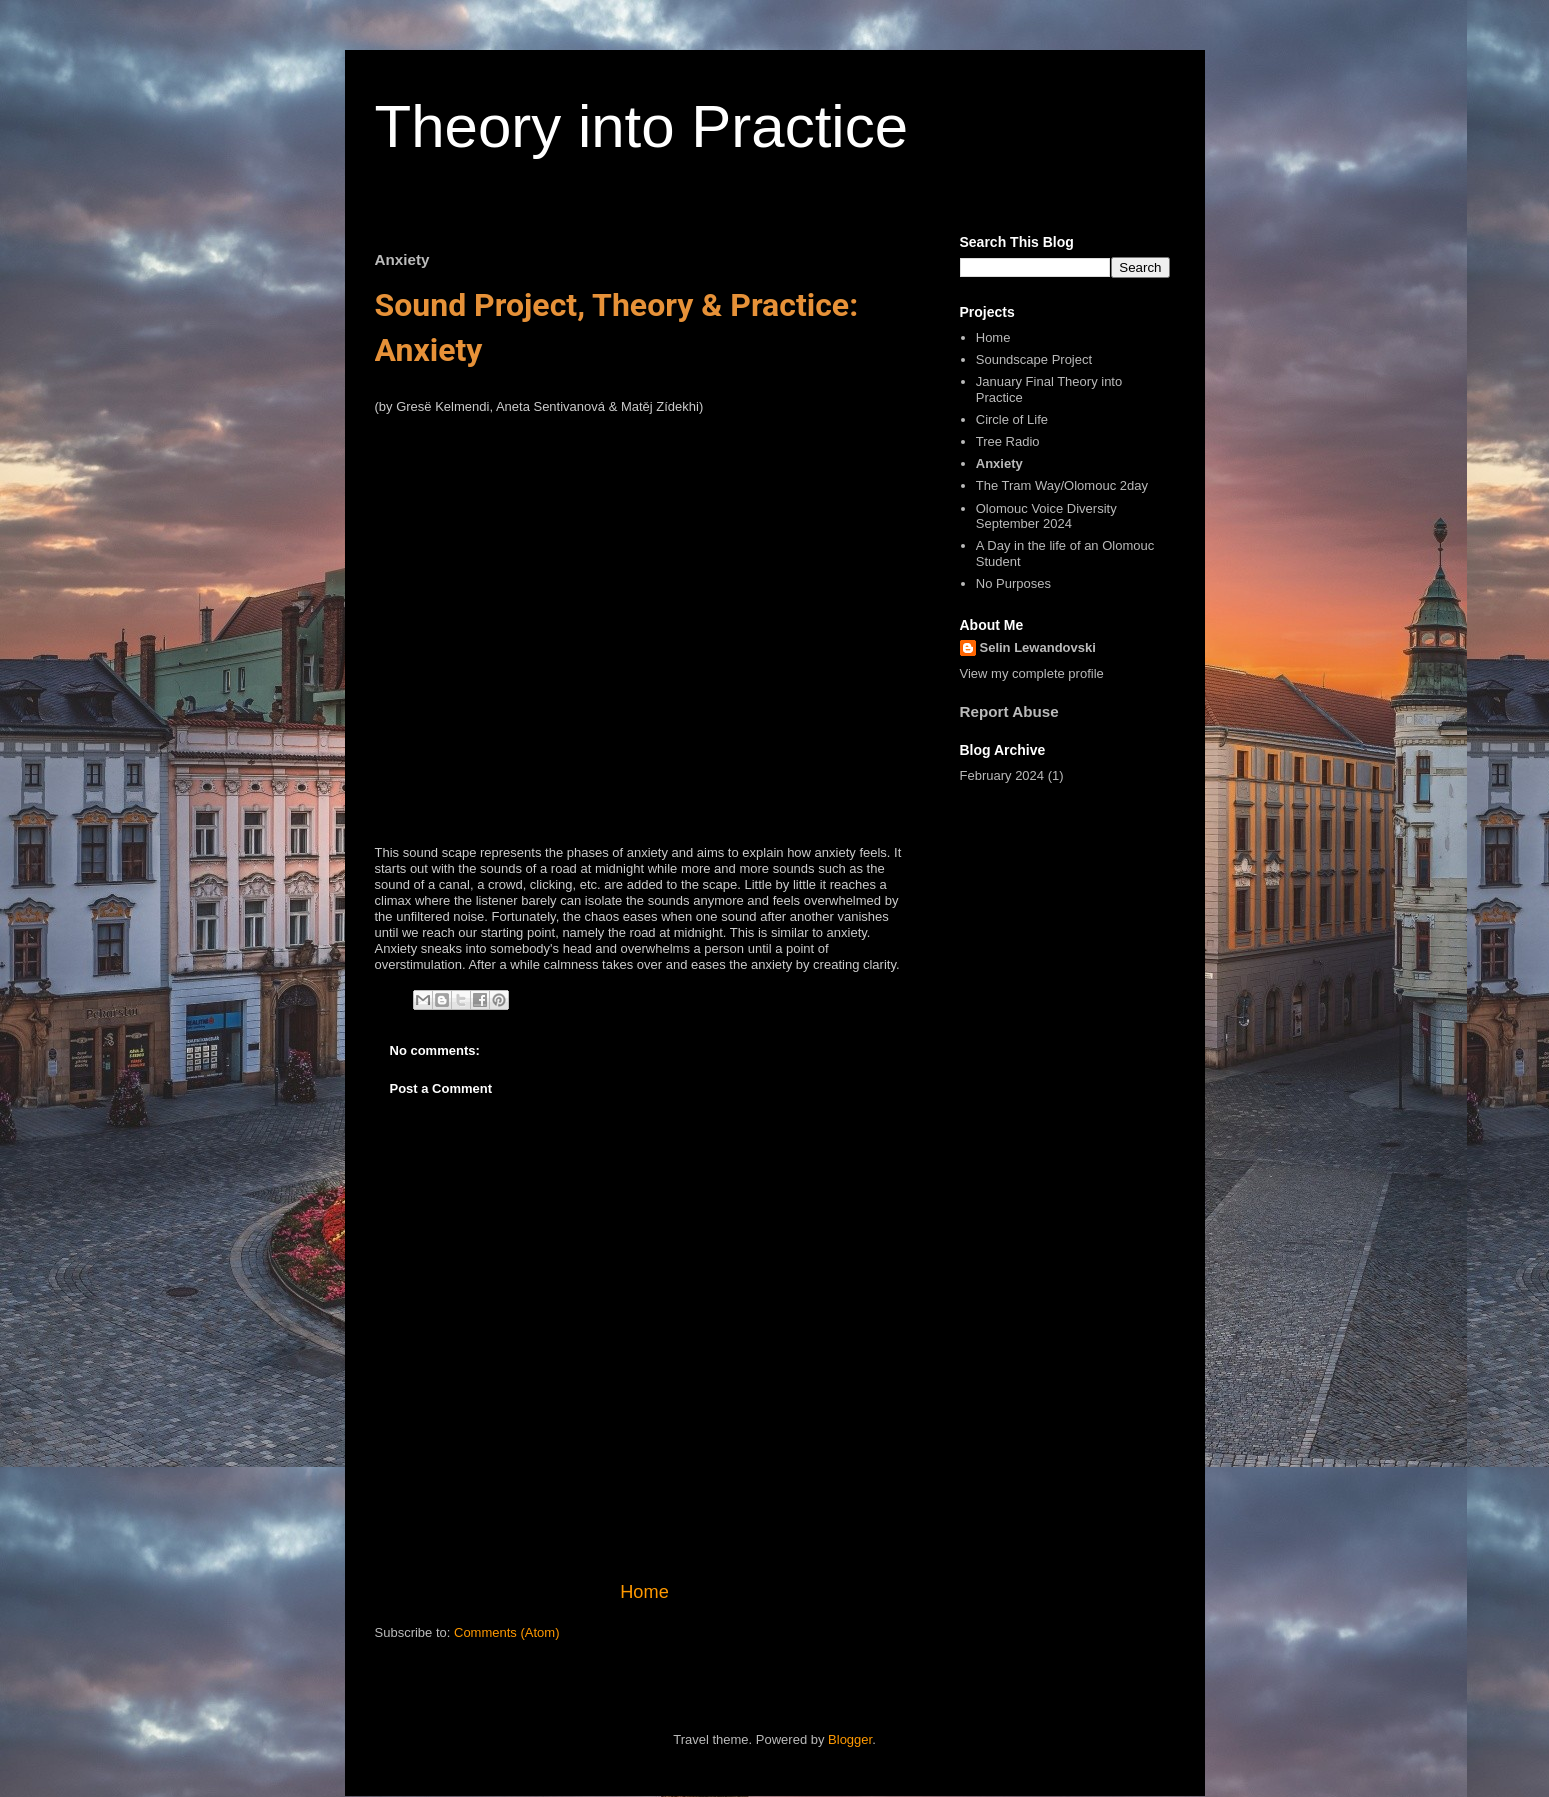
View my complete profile (1032, 673)
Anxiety (999, 463)
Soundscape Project (1034, 359)
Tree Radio (1008, 441)
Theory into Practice (642, 126)
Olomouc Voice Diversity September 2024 (1046, 516)
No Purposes (1013, 583)
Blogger (850, 1739)
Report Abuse (1009, 711)
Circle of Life (1012, 419)
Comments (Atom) (506, 1632)
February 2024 (1002, 775)
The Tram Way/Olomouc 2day (1062, 485)
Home (644, 1592)
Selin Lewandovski (1038, 647)
